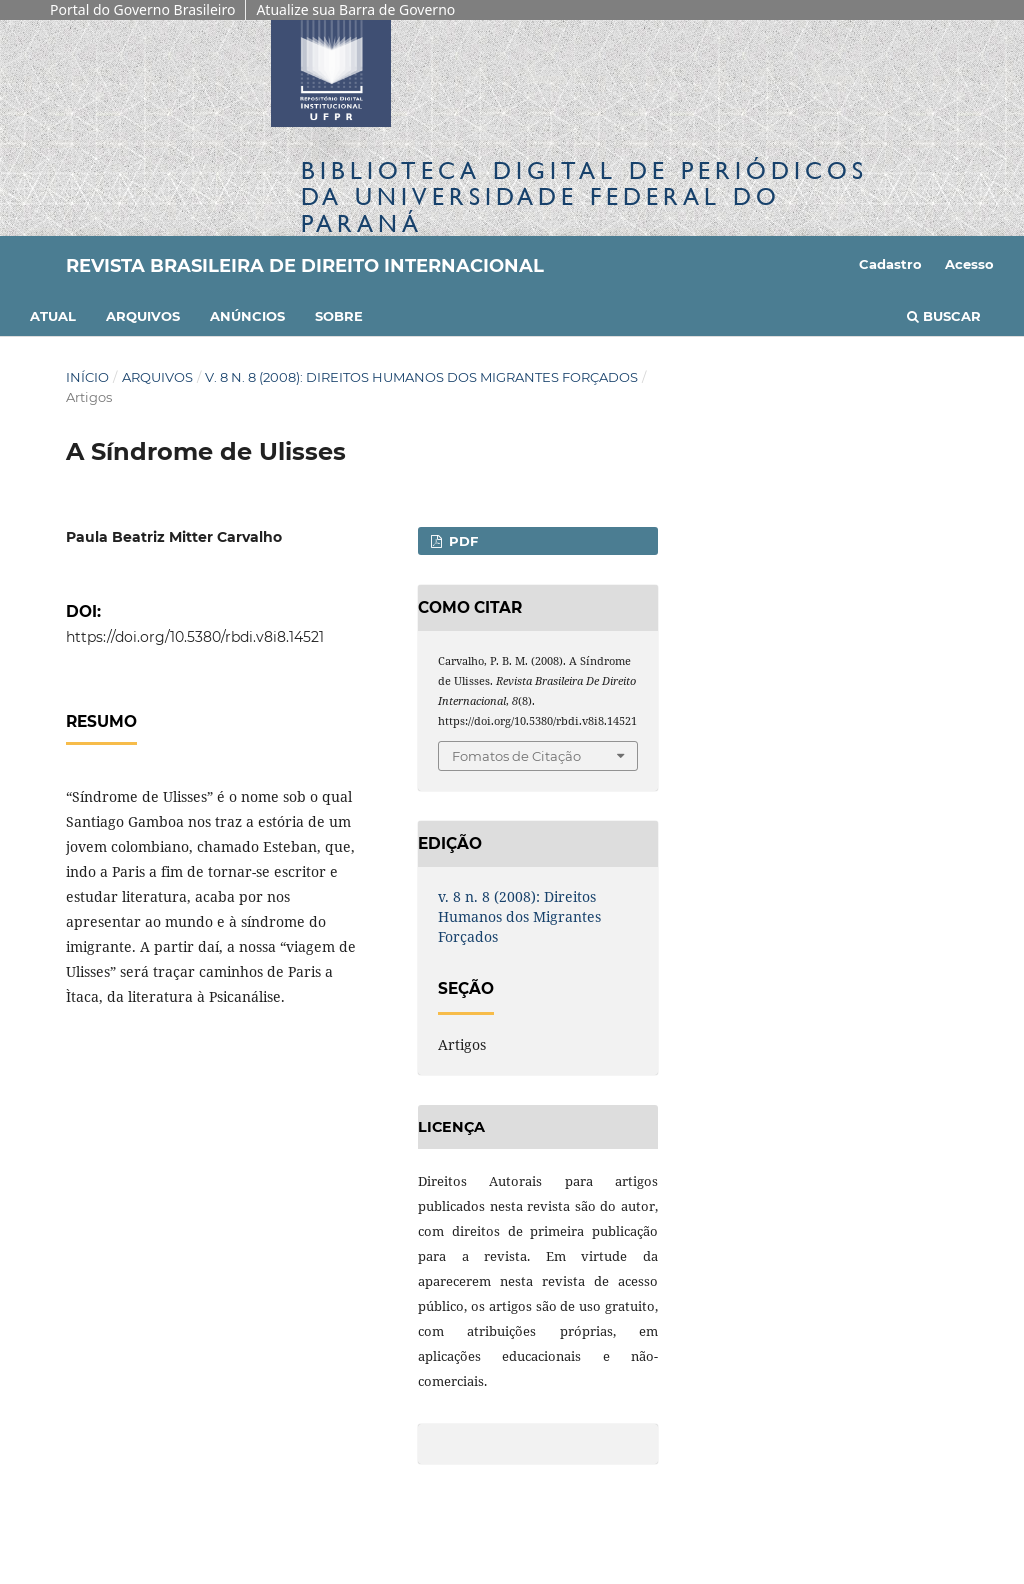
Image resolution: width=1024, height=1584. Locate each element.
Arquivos (143, 316)
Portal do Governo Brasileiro (142, 9)
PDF (461, 541)
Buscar (944, 316)
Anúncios (247, 316)
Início (87, 377)
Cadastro (890, 264)
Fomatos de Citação (516, 756)
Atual (53, 316)
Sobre (339, 316)
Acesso (969, 264)
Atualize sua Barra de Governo (355, 9)
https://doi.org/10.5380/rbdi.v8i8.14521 (195, 637)
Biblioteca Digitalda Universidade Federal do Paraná (584, 196)
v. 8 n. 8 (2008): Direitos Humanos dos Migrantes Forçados (421, 377)
